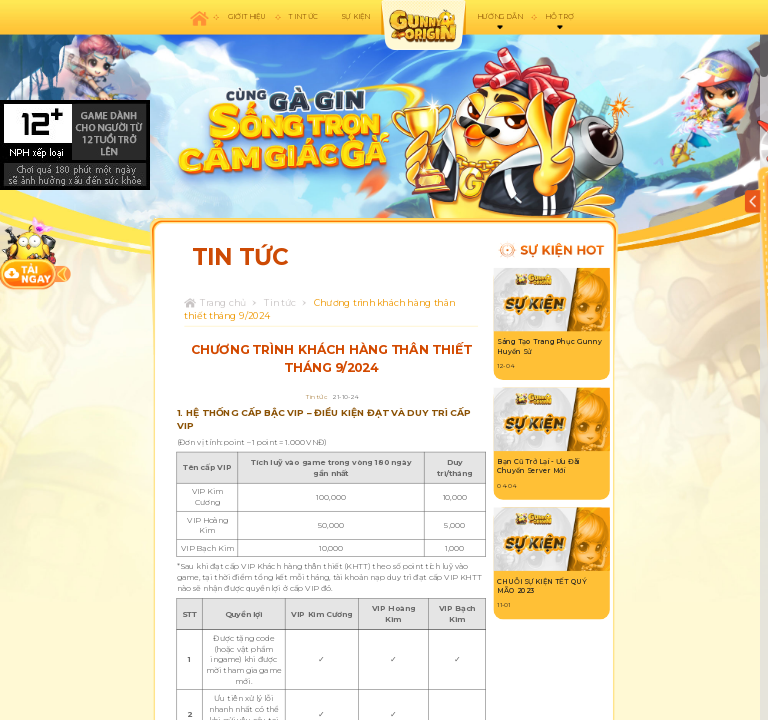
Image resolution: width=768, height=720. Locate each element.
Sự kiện (355, 17)
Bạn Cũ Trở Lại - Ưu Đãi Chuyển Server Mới (538, 466)
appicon (423, 25)
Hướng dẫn (499, 17)
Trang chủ (223, 302)
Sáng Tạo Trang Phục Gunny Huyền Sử (549, 347)
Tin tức (280, 302)
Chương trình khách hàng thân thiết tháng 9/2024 (319, 309)
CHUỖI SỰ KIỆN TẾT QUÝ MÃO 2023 (541, 586)
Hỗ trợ (559, 17)
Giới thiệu (247, 17)
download (28, 253)
